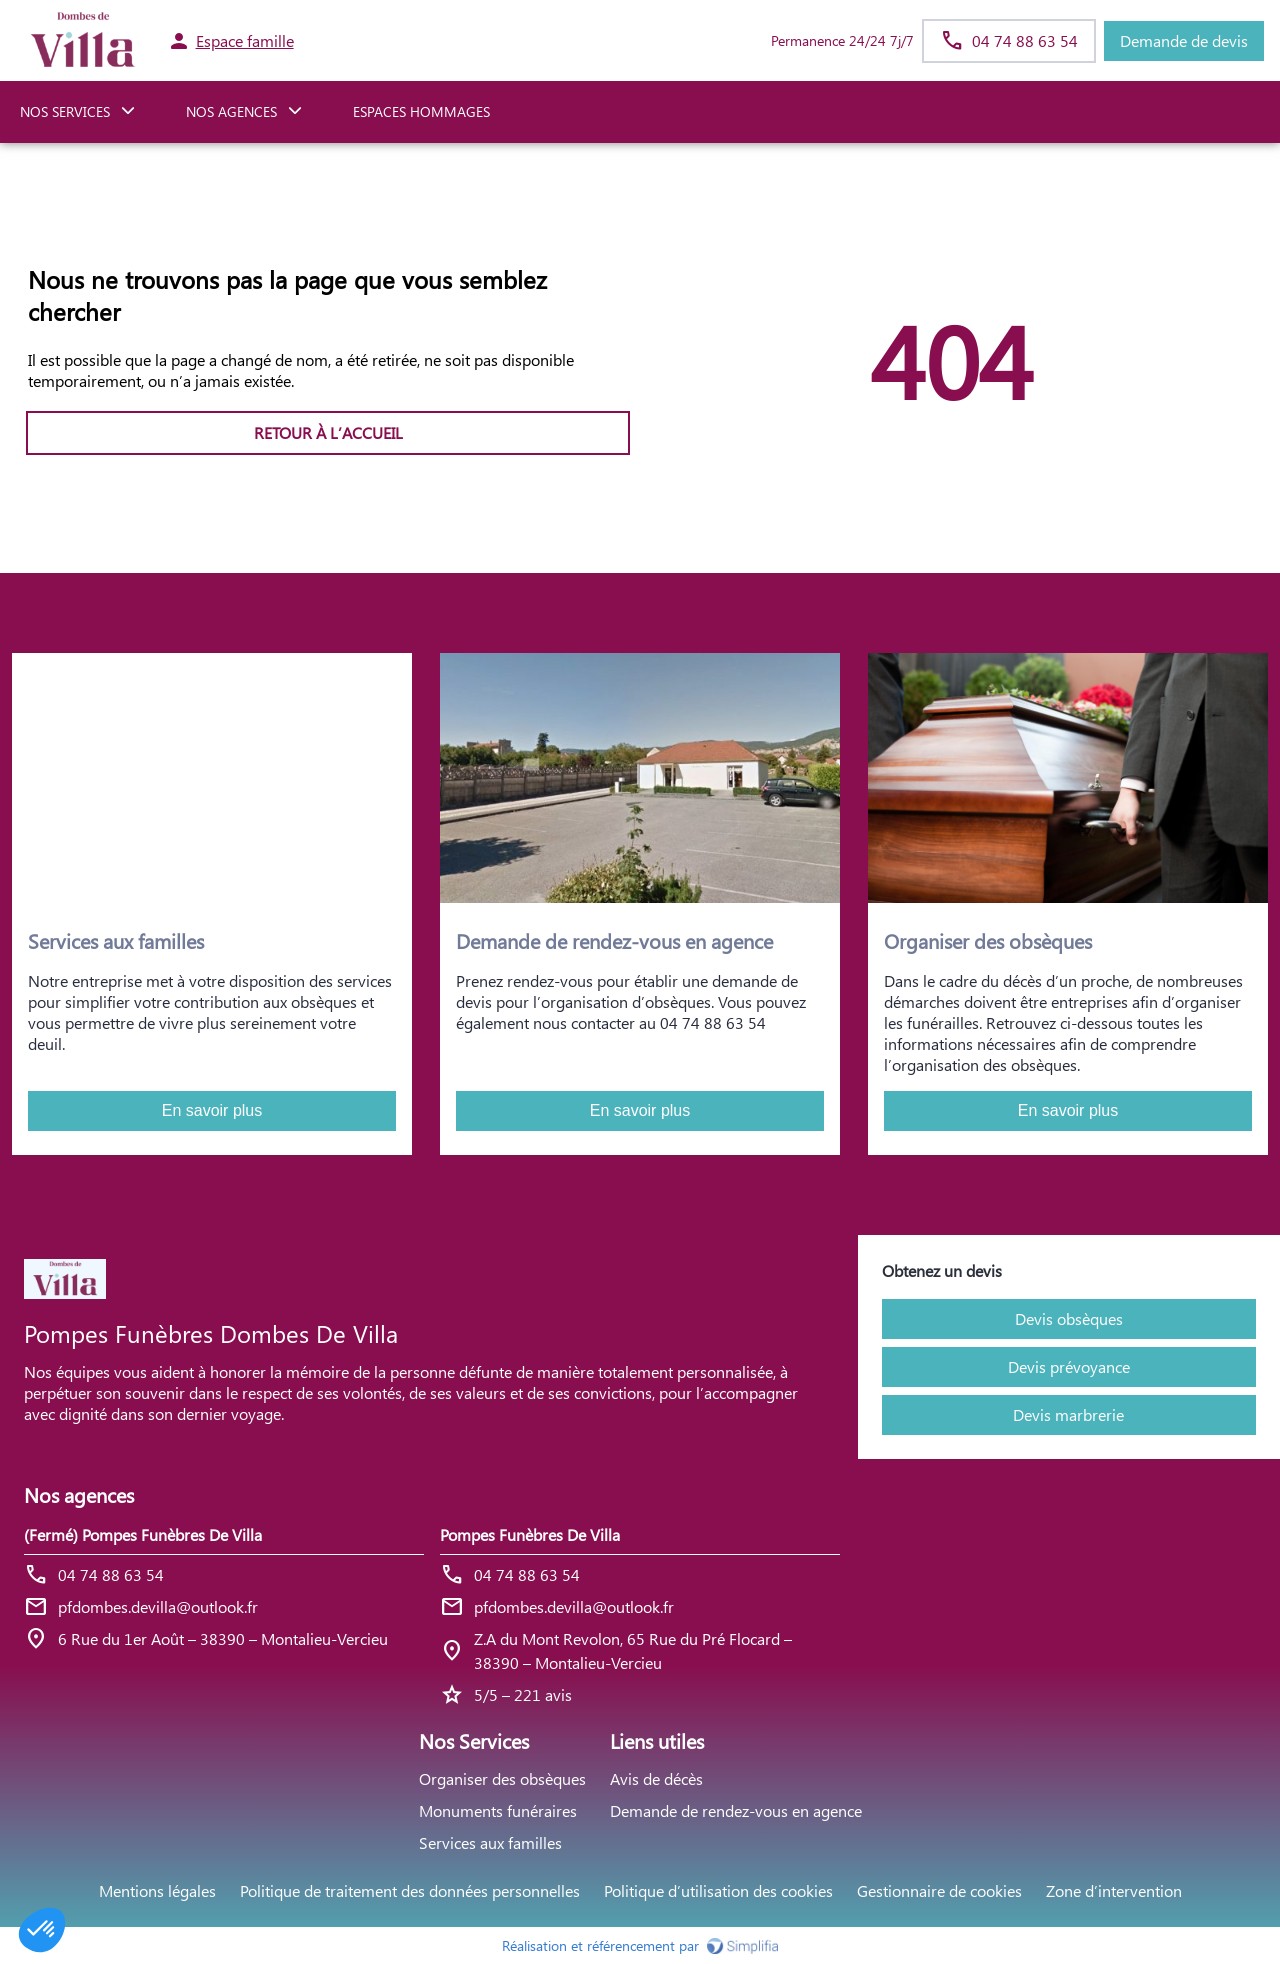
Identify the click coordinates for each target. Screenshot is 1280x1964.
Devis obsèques (1069, 1318)
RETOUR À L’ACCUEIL (328, 432)
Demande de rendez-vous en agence (736, 1810)
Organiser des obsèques (502, 1778)
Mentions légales (157, 1890)
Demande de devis (1184, 40)
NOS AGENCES (231, 111)
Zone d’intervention (1114, 1890)
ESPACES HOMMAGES (421, 111)
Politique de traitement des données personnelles (410, 1890)
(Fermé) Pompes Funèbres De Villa (143, 1534)
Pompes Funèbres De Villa (530, 1534)
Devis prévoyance (1069, 1366)
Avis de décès (656, 1778)
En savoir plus (212, 1110)
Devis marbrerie (1068, 1414)
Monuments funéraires (498, 1810)
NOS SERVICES (65, 111)
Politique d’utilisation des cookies (718, 1890)
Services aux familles (490, 1842)
